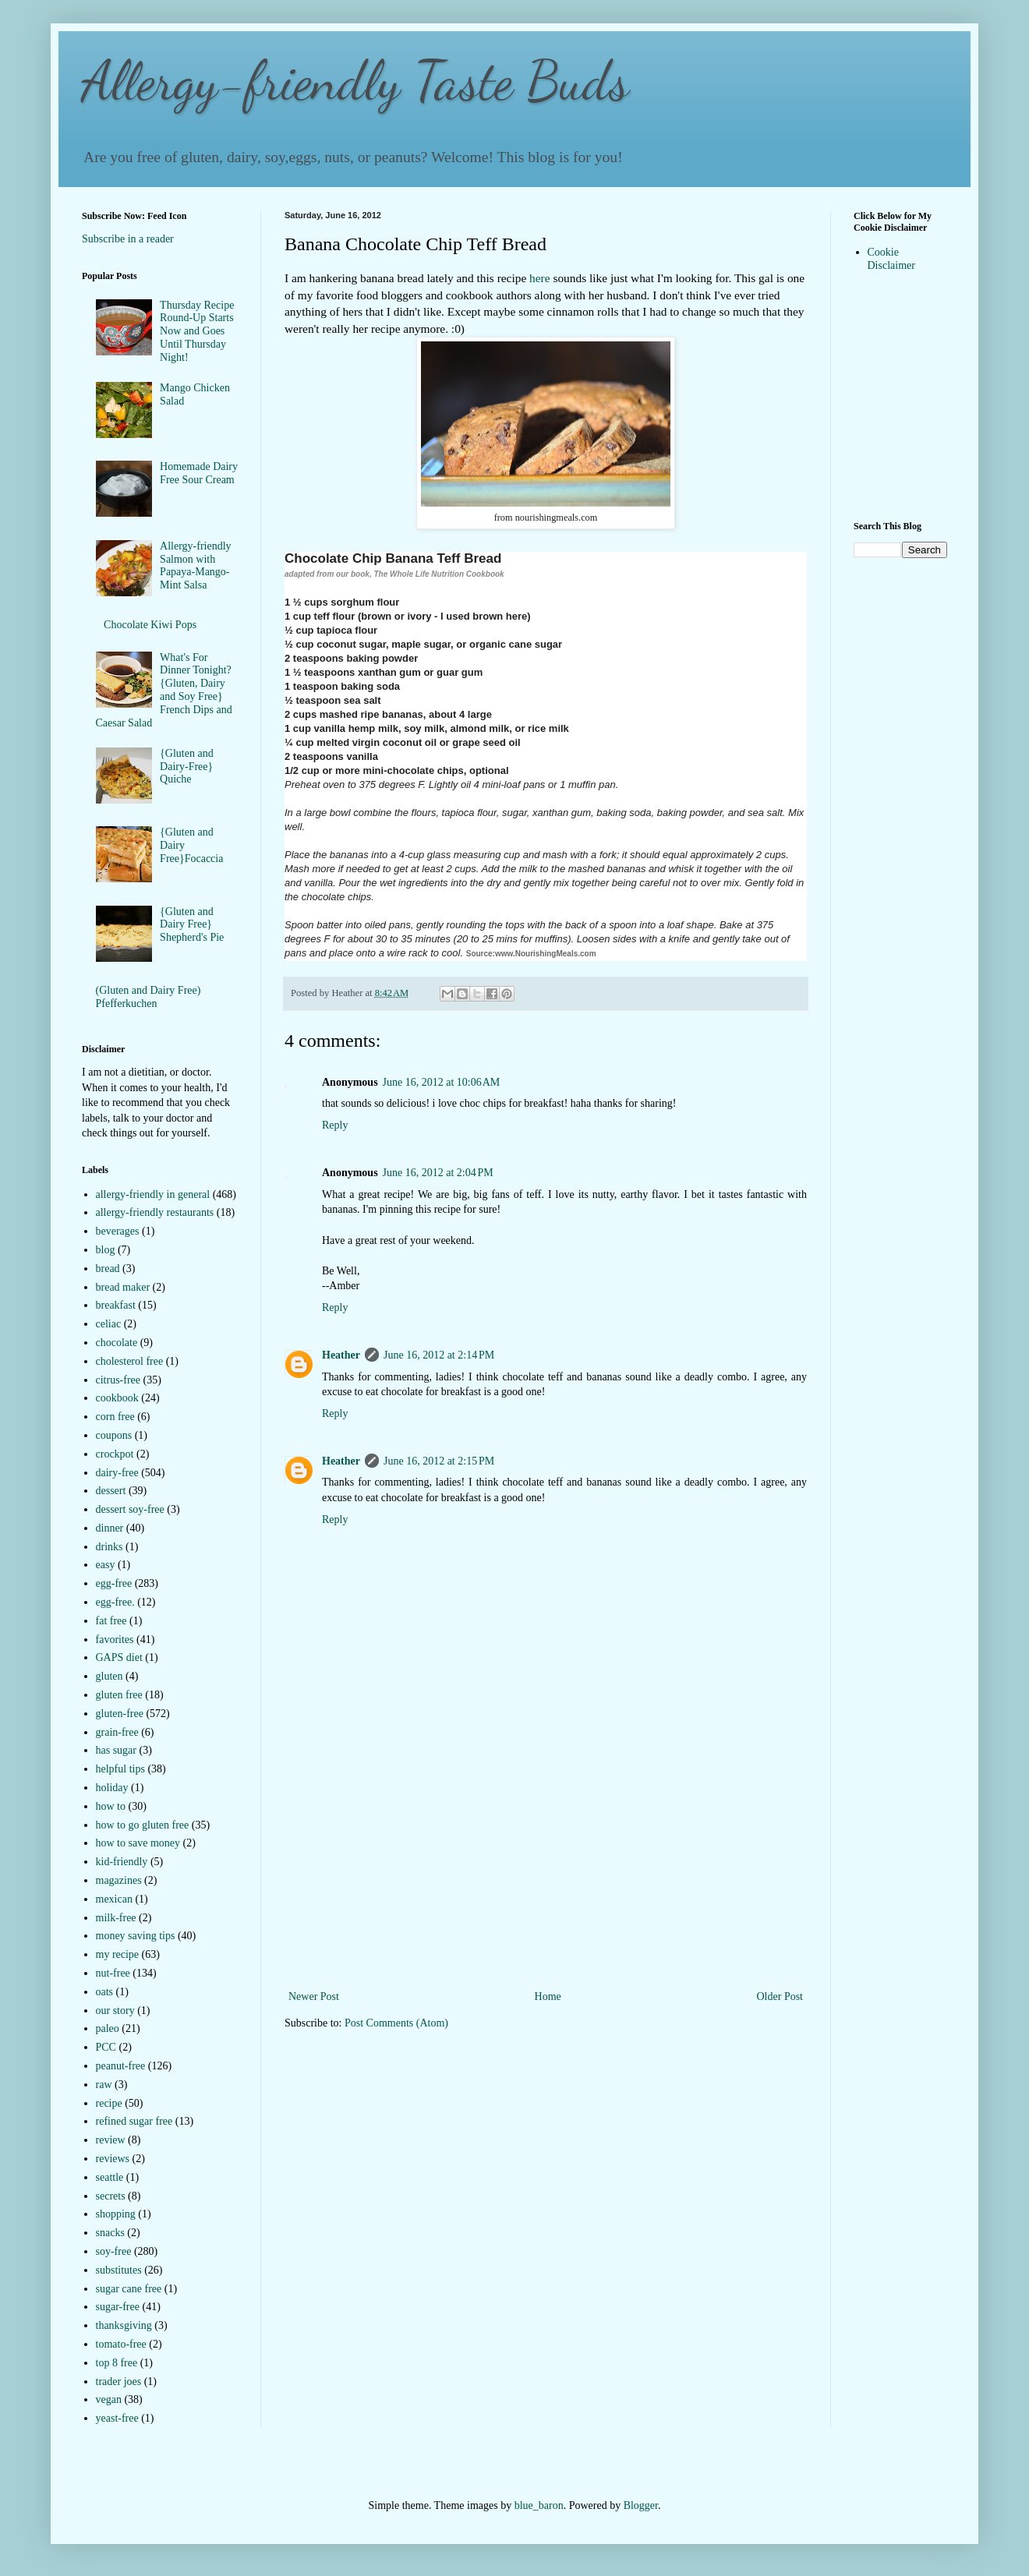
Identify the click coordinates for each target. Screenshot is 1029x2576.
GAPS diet (119, 1657)
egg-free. (115, 1602)
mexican (114, 1899)
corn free (115, 1416)
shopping (116, 2214)
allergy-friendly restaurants (155, 1212)
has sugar (116, 1750)
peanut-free (121, 2066)
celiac (109, 1324)
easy (105, 1565)
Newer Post (313, 1996)
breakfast (116, 1305)
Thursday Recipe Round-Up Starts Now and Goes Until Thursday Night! (197, 331)
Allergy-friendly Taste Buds (355, 81)
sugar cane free (129, 2289)
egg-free (114, 1583)
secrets (111, 2196)
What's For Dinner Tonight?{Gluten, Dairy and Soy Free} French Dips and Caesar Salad (164, 690)
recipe (109, 2103)
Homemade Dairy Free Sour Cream (199, 473)
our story (115, 2010)
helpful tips (120, 1769)
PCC (106, 2047)
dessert (111, 1490)
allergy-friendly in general (153, 1194)
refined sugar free (134, 2121)
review (111, 2140)
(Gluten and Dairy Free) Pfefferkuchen (148, 996)
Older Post (780, 1996)
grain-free (117, 1732)
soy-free (114, 2251)
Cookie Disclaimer (891, 258)
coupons (114, 1435)
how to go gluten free (142, 1825)
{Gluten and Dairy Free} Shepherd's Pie (192, 925)
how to (111, 1806)
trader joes (119, 2381)
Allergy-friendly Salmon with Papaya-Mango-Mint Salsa (196, 565)
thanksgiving (124, 2325)
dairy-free (117, 1473)
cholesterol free (130, 1361)
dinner (110, 1528)
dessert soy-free (130, 1509)
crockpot (115, 1454)
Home (548, 1996)
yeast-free (117, 2418)
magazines (119, 1880)
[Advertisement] (546, 1869)
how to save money (138, 1843)
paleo (107, 2028)
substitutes (119, 2270)
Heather (341, 1355)
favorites (115, 1639)
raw (104, 2084)
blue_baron (539, 2505)
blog (105, 1250)
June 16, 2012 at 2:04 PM (438, 1172)
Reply (335, 1125)
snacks (110, 2233)
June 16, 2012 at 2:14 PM (439, 1355)
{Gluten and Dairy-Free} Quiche (187, 766)
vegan (109, 2399)
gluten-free (119, 1713)
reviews (113, 2158)
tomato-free (121, 2344)
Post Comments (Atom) (396, 2023)
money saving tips (135, 1936)
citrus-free (118, 1380)
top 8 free (117, 2363)
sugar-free (118, 2307)
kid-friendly (122, 1862)
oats (105, 1992)
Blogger (641, 2505)
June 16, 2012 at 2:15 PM (439, 1461)
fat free (111, 1621)
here (539, 277)
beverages (118, 1231)
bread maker (123, 1287)
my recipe (118, 1954)
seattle (110, 2177)
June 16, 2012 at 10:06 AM (441, 1082)
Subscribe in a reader (128, 239)
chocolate (117, 1342)
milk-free (116, 1918)
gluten (109, 1676)
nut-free (113, 1973)
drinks (109, 1547)
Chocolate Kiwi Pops (150, 625)
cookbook (117, 1398)
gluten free (119, 1695)
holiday (112, 1787)
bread (108, 1268)
